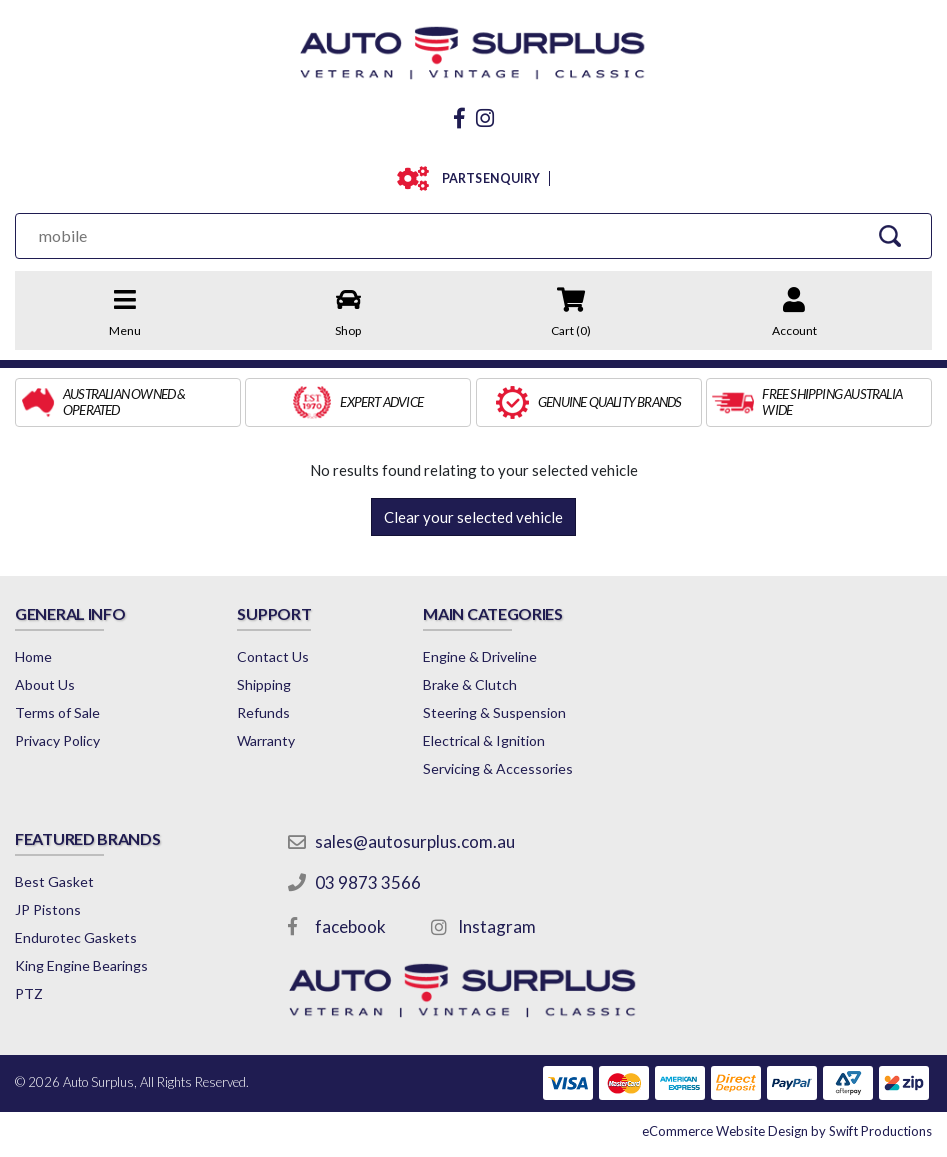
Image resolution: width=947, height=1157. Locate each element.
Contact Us (273, 656)
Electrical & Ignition (484, 740)
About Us (45, 684)
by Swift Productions (787, 1131)
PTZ (29, 993)
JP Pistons (48, 909)
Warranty (266, 740)
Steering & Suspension (494, 712)
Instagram (497, 926)
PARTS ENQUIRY (486, 178)
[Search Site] (890, 235)
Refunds (263, 712)
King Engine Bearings (81, 965)
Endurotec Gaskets (76, 937)
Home (33, 656)
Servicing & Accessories (498, 768)
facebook (350, 926)
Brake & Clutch (470, 684)
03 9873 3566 (368, 882)
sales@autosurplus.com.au (415, 841)
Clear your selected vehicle (473, 517)
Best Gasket (54, 881)
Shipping (264, 684)
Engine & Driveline (480, 656)
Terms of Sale (57, 712)
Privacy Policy (57, 740)
